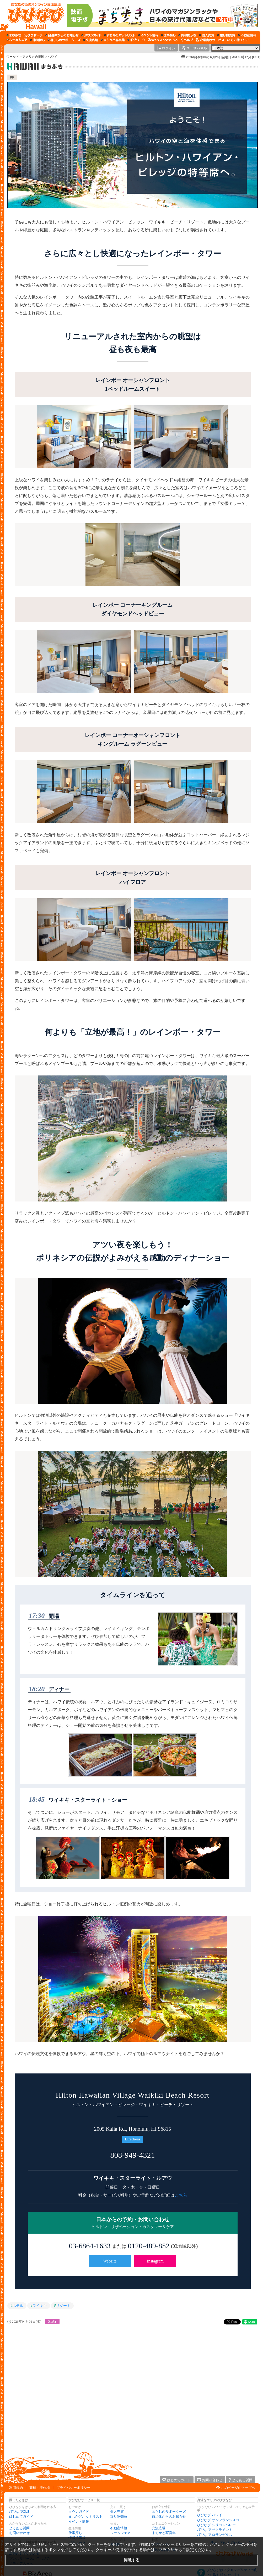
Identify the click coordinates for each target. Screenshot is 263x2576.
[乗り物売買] (226, 35)
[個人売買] (206, 35)
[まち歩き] (14, 35)
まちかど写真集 (164, 2533)
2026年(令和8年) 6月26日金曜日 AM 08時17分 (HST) (223, 57)
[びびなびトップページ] (33, 15)
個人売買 (117, 2512)
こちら (181, 2195)
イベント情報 (78, 2521)
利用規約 (16, 2488)
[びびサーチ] (33, 35)
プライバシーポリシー (73, 2488)
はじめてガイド (21, 2516)
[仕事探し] (168, 35)
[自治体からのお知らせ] (62, 35)
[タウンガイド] (91, 35)
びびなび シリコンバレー (216, 2525)
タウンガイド (78, 2512)
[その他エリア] (238, 39)
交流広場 (158, 2528)
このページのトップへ (238, 2487)
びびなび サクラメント (214, 2530)
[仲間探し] (37, 39)
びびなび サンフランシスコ (218, 2520)
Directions (132, 2139)
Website (109, 2261)
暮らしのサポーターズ (169, 2512)
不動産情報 (118, 2528)
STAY (52, 2321)
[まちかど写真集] (113, 39)
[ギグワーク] (136, 39)
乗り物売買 (118, 2516)
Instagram (155, 2261)
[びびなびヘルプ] (187, 39)
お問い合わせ (19, 2533)
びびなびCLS (19, 2512)
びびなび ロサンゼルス (214, 2535)
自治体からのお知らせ (169, 2516)
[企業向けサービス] (210, 39)
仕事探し (75, 2533)
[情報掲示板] (187, 35)
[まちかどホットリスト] (120, 35)
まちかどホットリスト (85, 2516)
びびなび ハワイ (209, 2515)
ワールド (12, 57)
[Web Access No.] (163, 39)
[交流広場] (90, 39)
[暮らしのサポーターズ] (63, 39)
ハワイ (52, 57)
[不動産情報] (247, 35)
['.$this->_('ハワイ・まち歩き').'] (36, 66)
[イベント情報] (148, 35)
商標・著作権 (39, 2488)
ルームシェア (120, 2533)
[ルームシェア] (17, 39)
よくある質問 (19, 2528)
